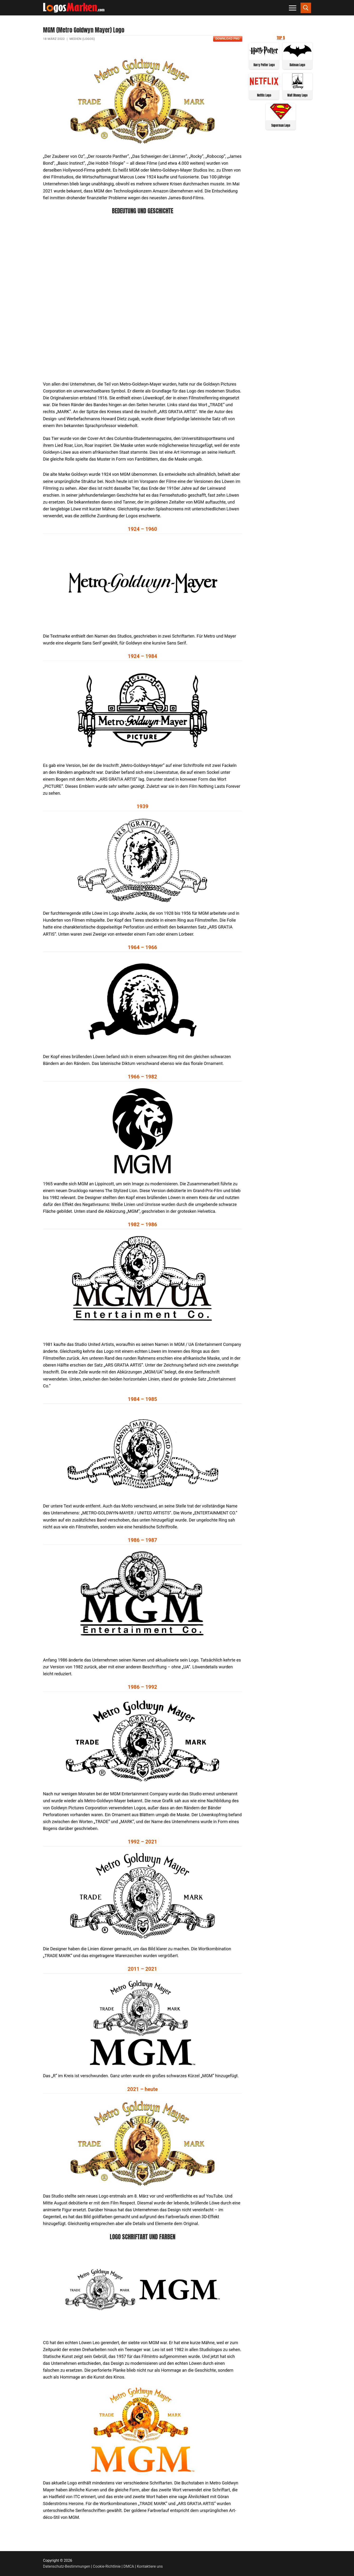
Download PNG (227, 38)
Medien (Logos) (82, 39)
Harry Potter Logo (264, 65)
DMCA (129, 2566)
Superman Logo (280, 125)
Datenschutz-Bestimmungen (66, 2566)
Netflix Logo (264, 95)
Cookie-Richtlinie (107, 2566)
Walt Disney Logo (297, 95)
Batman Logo (297, 65)
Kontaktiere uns (150, 2566)
